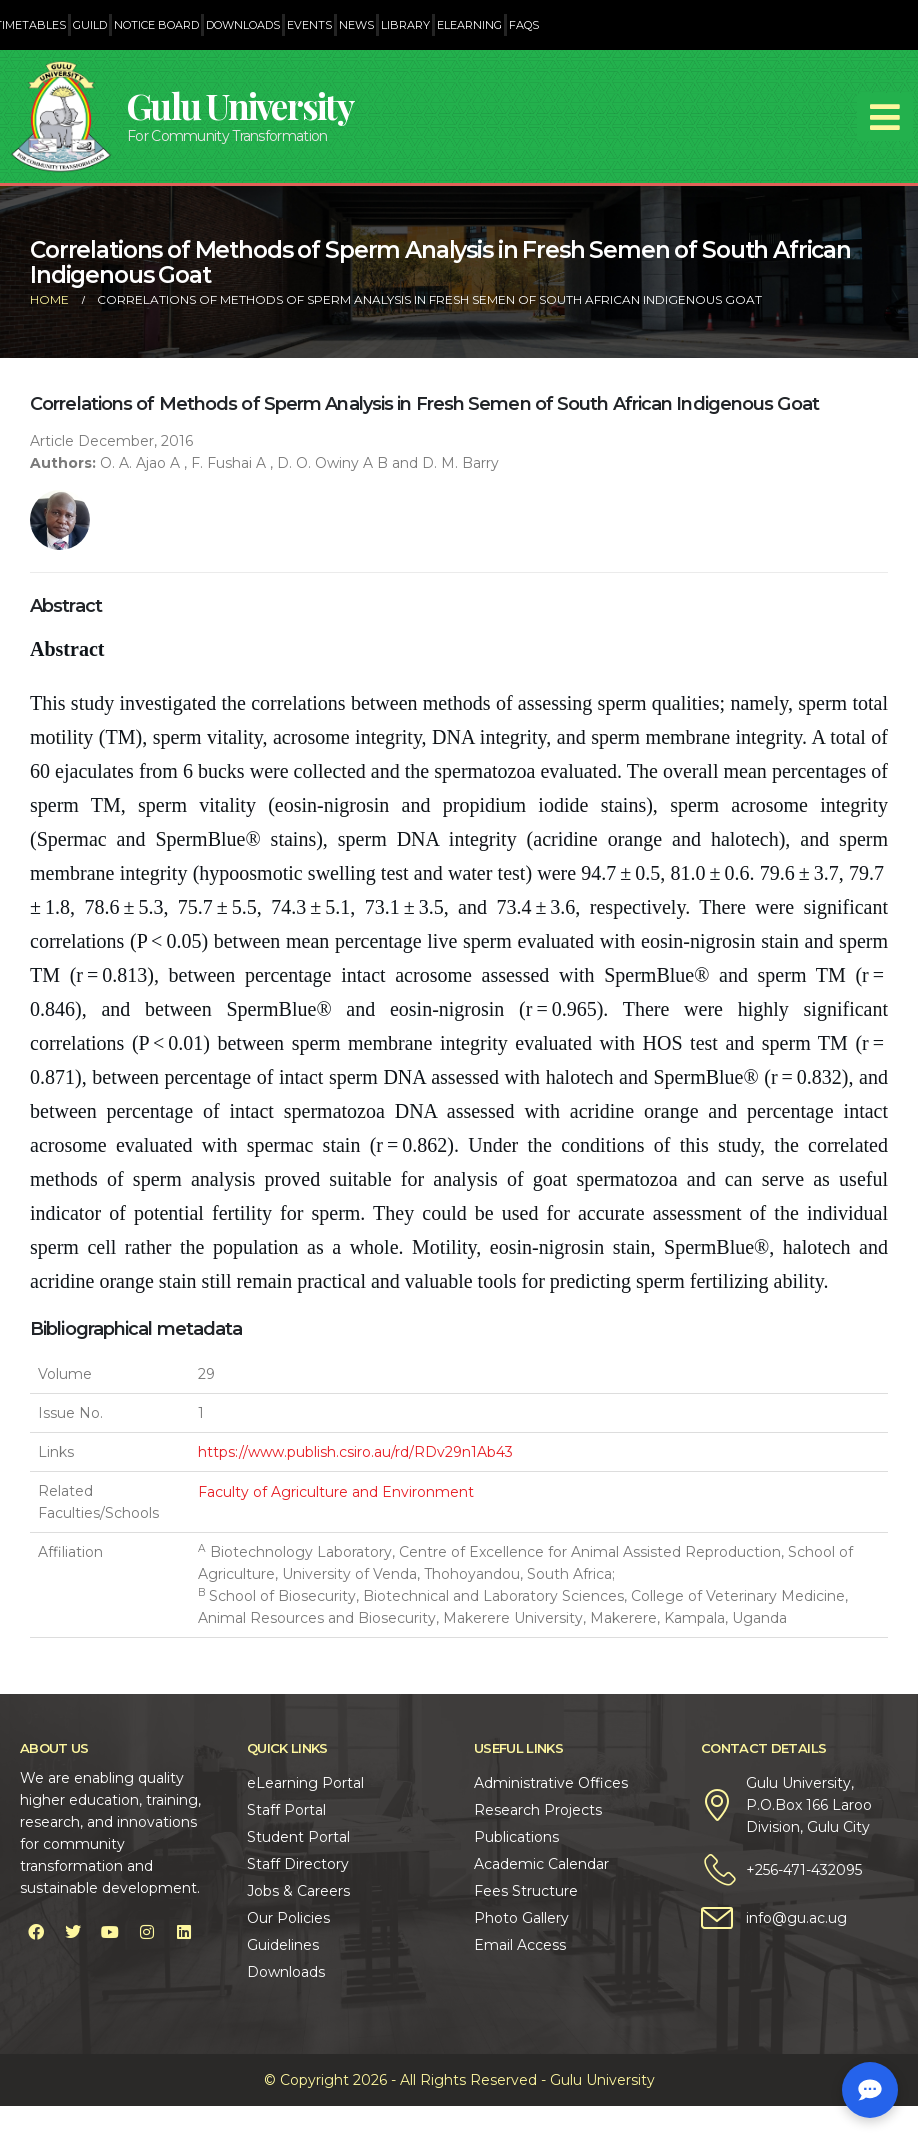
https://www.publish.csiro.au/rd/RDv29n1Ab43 (355, 1452)
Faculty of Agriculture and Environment (336, 1492)
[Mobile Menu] (885, 117)
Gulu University (240, 105)
